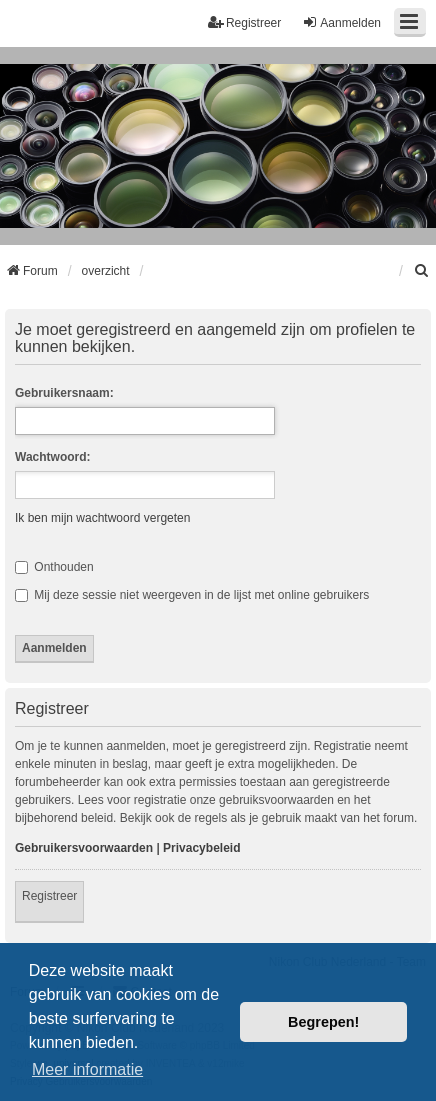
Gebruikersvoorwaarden (84, 848)
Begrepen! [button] (323, 1022)
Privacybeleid (201, 848)
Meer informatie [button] (87, 1069)
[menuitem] (422, 271)
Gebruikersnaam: (64, 393)
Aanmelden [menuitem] (341, 22)
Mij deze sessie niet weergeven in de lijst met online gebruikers (192, 595)
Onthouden (54, 567)
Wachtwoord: (53, 457)
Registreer (49, 896)
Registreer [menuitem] (244, 22)
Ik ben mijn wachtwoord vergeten (102, 518)
